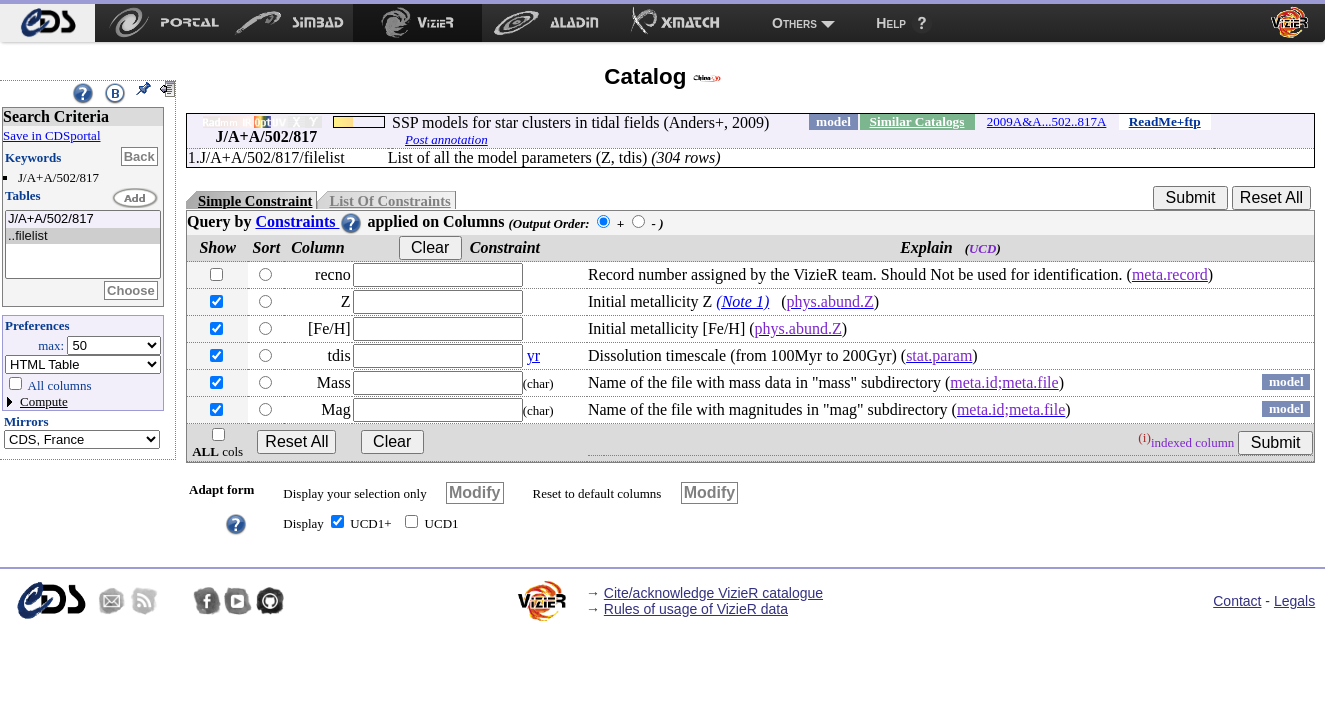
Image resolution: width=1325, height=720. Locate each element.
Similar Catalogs (917, 121)
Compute (44, 401)
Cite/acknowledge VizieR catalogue (713, 593)
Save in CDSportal (52, 135)
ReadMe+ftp (1165, 121)
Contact (1237, 601)
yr (533, 355)
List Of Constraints (389, 201)
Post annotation (446, 139)
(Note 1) (742, 301)
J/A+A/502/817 (83, 219)
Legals (1294, 601)
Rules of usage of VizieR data (696, 609)
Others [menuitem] (794, 23)
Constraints (309, 221)
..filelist (83, 236)
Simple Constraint (255, 201)
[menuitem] (47, 23)
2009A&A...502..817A (1047, 121)
